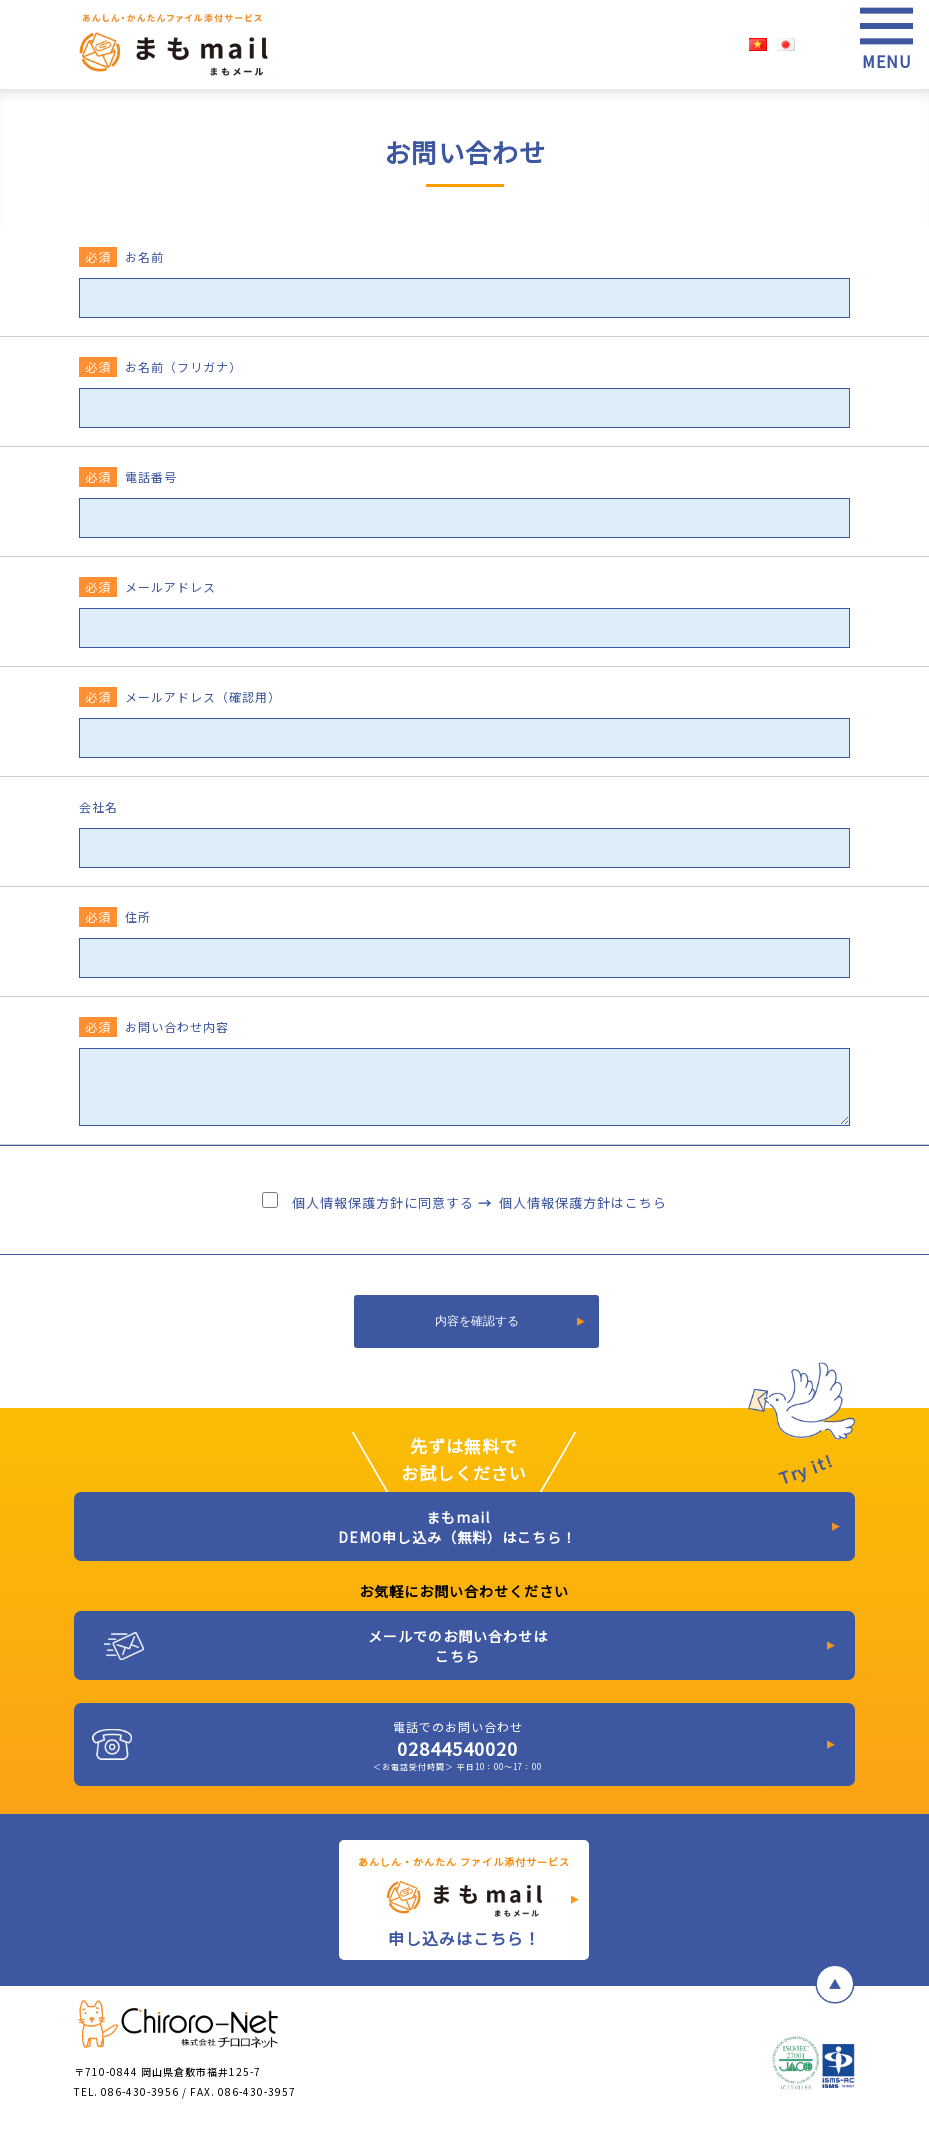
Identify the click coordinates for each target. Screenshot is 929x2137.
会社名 (98, 806)
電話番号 (128, 476)
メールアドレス (147, 586)
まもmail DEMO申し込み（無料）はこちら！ (457, 1527)
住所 (115, 916)
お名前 (121, 256)
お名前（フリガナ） (160, 366)
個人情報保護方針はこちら (583, 1202)
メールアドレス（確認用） (180, 696)
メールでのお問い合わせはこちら (458, 1646)
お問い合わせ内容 (154, 1026)
